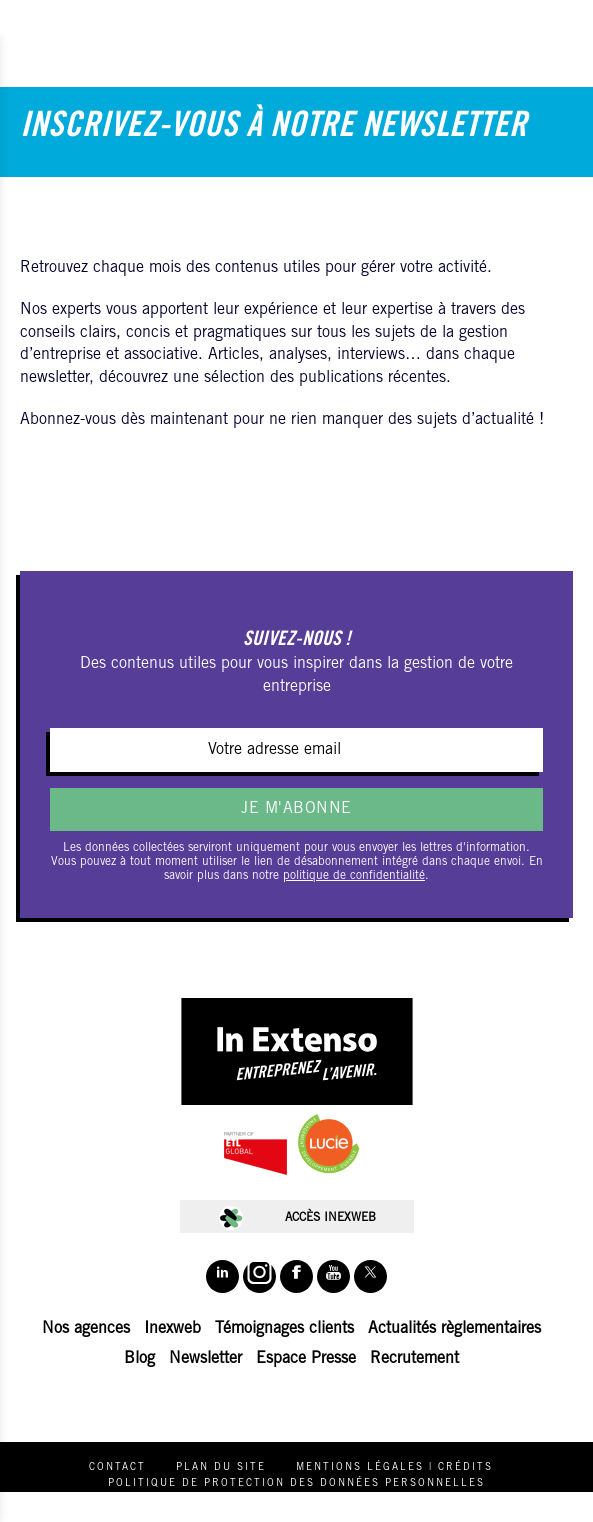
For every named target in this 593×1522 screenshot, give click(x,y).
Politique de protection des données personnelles (296, 1484)
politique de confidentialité (354, 876)
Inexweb (172, 1329)
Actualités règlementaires (454, 1329)
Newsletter (205, 1359)
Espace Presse (306, 1359)
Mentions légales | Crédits (394, 1468)
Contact (117, 1468)
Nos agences (86, 1329)
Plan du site (221, 1468)
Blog (139, 1359)
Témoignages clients (284, 1329)
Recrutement (414, 1359)
